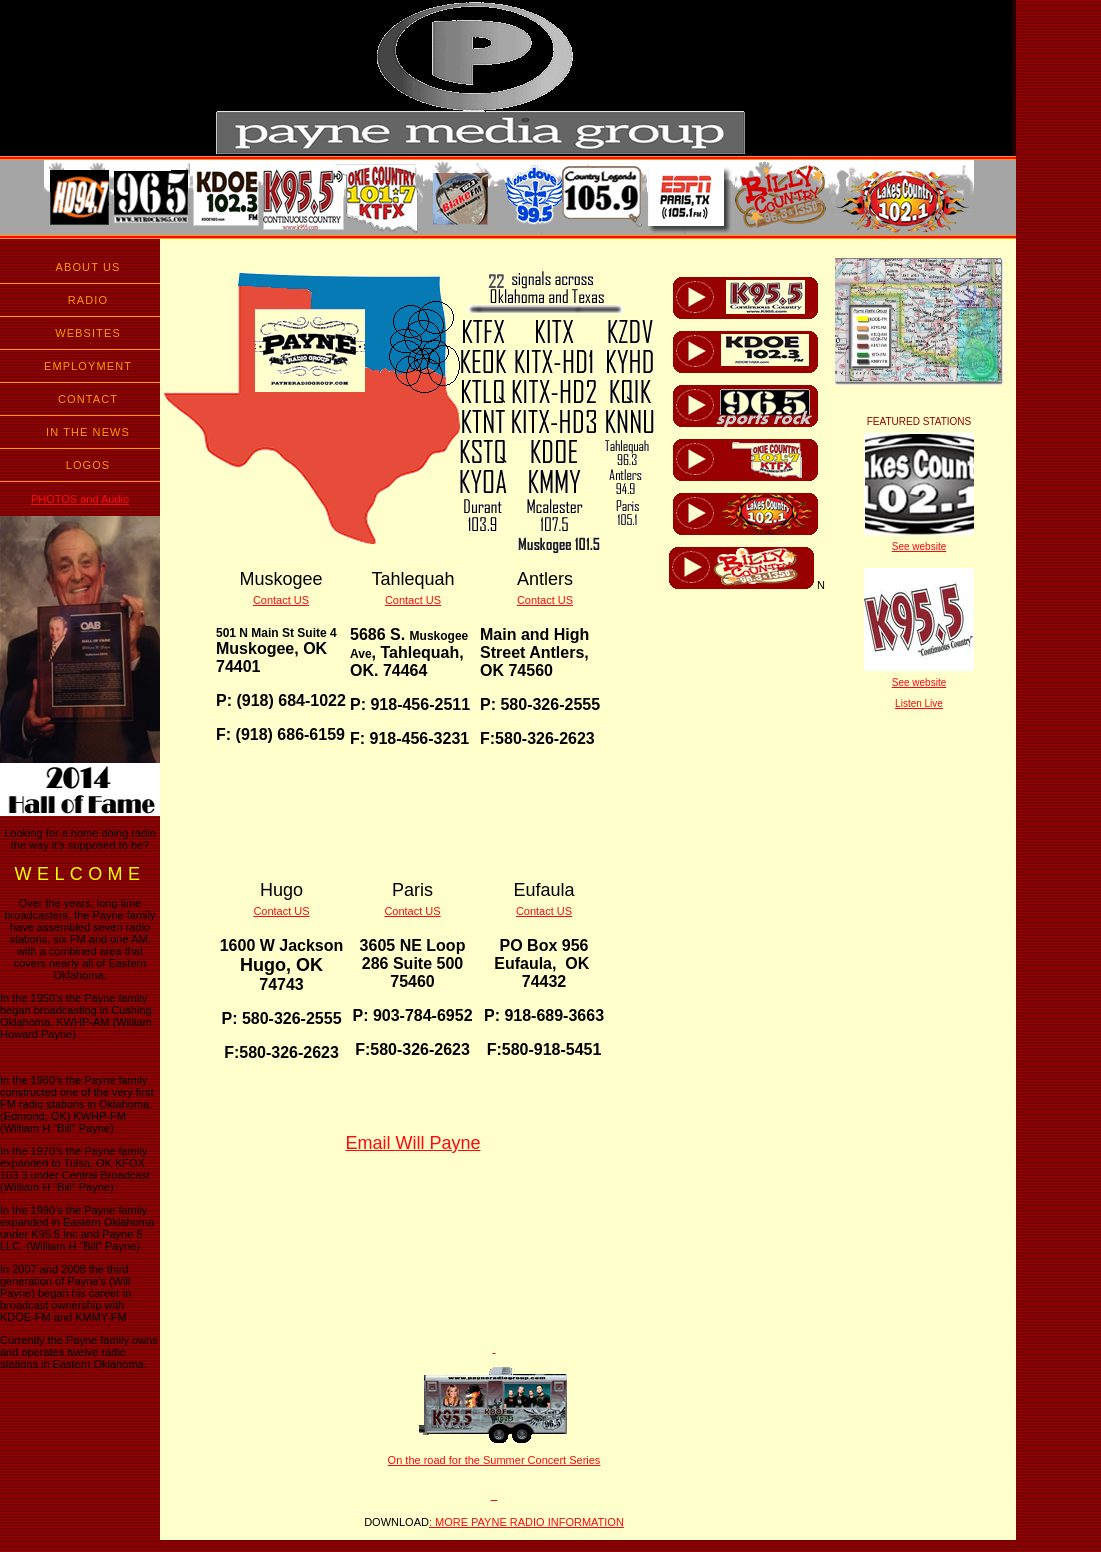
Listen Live (919, 703)
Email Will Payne (412, 1143)
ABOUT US (88, 267)
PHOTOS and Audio (80, 499)
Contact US (281, 600)
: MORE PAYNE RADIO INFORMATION (526, 1522)
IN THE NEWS (88, 432)
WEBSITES (88, 333)
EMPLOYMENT (88, 366)
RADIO (88, 300)
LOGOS (88, 465)
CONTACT (88, 399)
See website (919, 546)
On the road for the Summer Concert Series (494, 1460)
